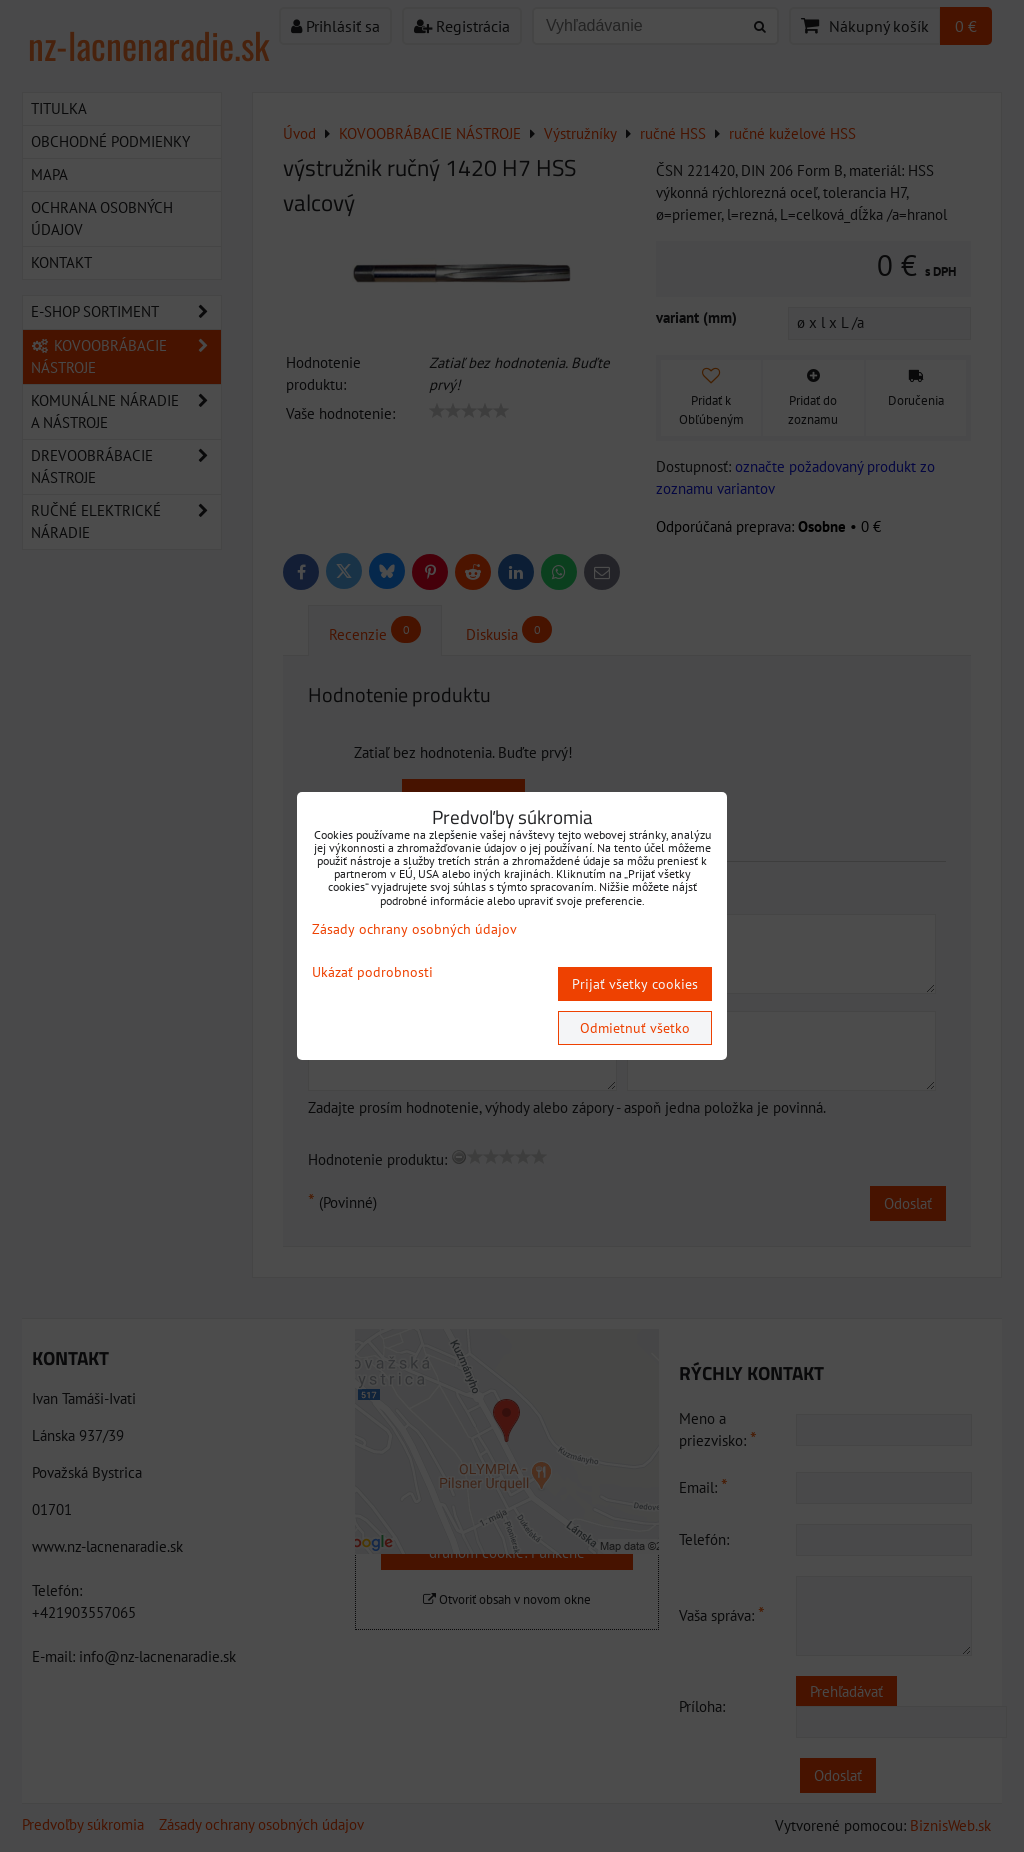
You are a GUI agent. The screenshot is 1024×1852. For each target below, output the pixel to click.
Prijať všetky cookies (635, 984)
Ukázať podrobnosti (372, 972)
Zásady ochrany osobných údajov (414, 929)
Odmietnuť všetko (635, 1028)
